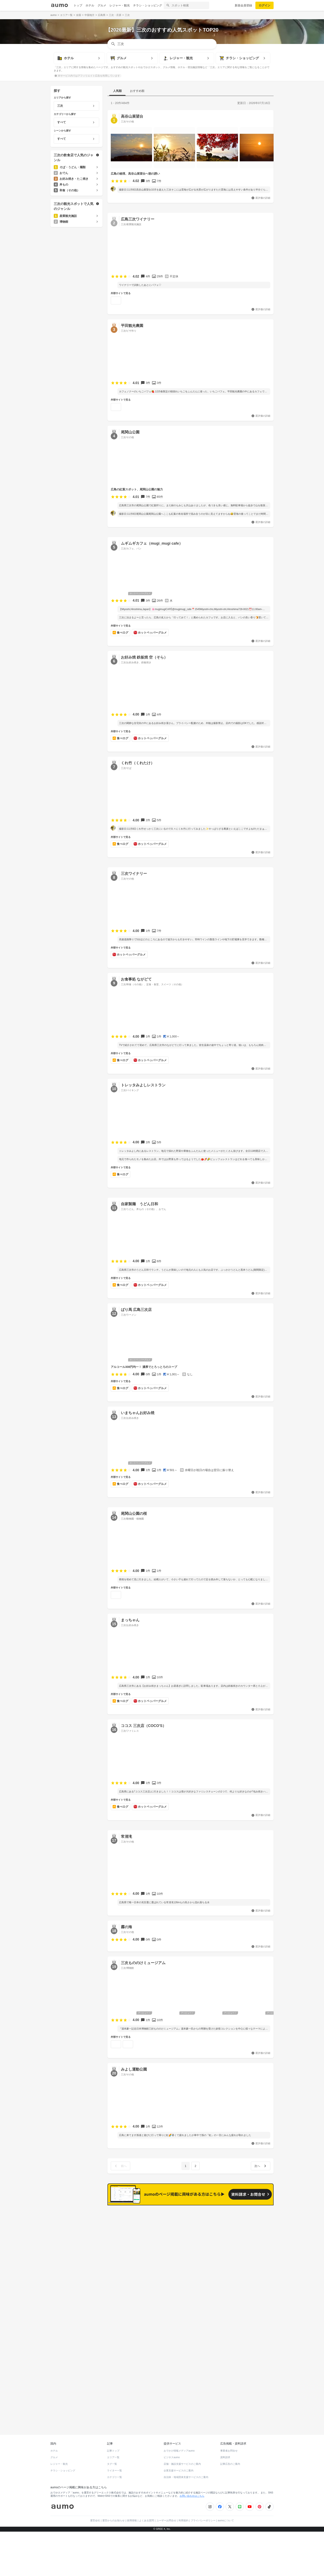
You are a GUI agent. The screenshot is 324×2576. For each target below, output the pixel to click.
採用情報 (132, 2522)
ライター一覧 (114, 2472)
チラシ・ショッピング (147, 5)
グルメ (102, 5)
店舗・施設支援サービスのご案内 (182, 2466)
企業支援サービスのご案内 (178, 2472)
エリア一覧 (113, 2459)
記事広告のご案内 (230, 2466)
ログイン (264, 5)
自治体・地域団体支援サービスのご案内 (186, 2479)
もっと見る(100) (253, 2211)
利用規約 (183, 2522)
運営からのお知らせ (113, 2522)
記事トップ (113, 2453)
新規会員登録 (243, 5)
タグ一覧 (112, 2466)
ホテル (90, 5)
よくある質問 (146, 2522)
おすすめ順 (137, 90)
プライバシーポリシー (203, 2522)
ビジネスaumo (172, 2459)
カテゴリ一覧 (114, 2479)
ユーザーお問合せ (166, 2522)
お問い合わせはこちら (192, 2498)
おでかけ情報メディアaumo (179, 2453)
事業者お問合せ (229, 2453)
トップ (78, 5)
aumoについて (226, 2522)
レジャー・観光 (120, 5)
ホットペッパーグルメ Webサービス (84, 2421)
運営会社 (95, 2522)
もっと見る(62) (254, 2276)
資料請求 (225, 2459)
